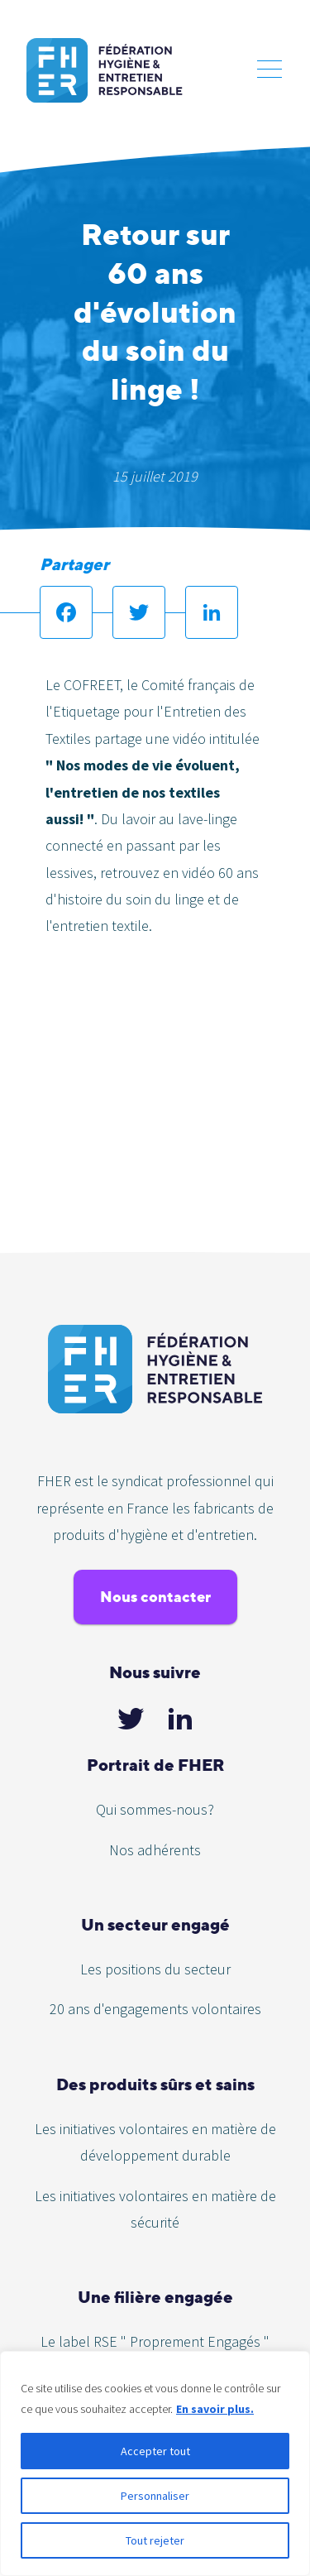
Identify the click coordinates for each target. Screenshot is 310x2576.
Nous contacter (155, 1596)
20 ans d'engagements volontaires (155, 2008)
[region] (155, 2463)
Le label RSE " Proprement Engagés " (155, 2341)
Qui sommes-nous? (155, 1809)
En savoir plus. (215, 2408)
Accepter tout (155, 2451)
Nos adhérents (155, 1849)
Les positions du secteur (155, 1969)
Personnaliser (155, 2495)
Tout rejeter (155, 2540)
